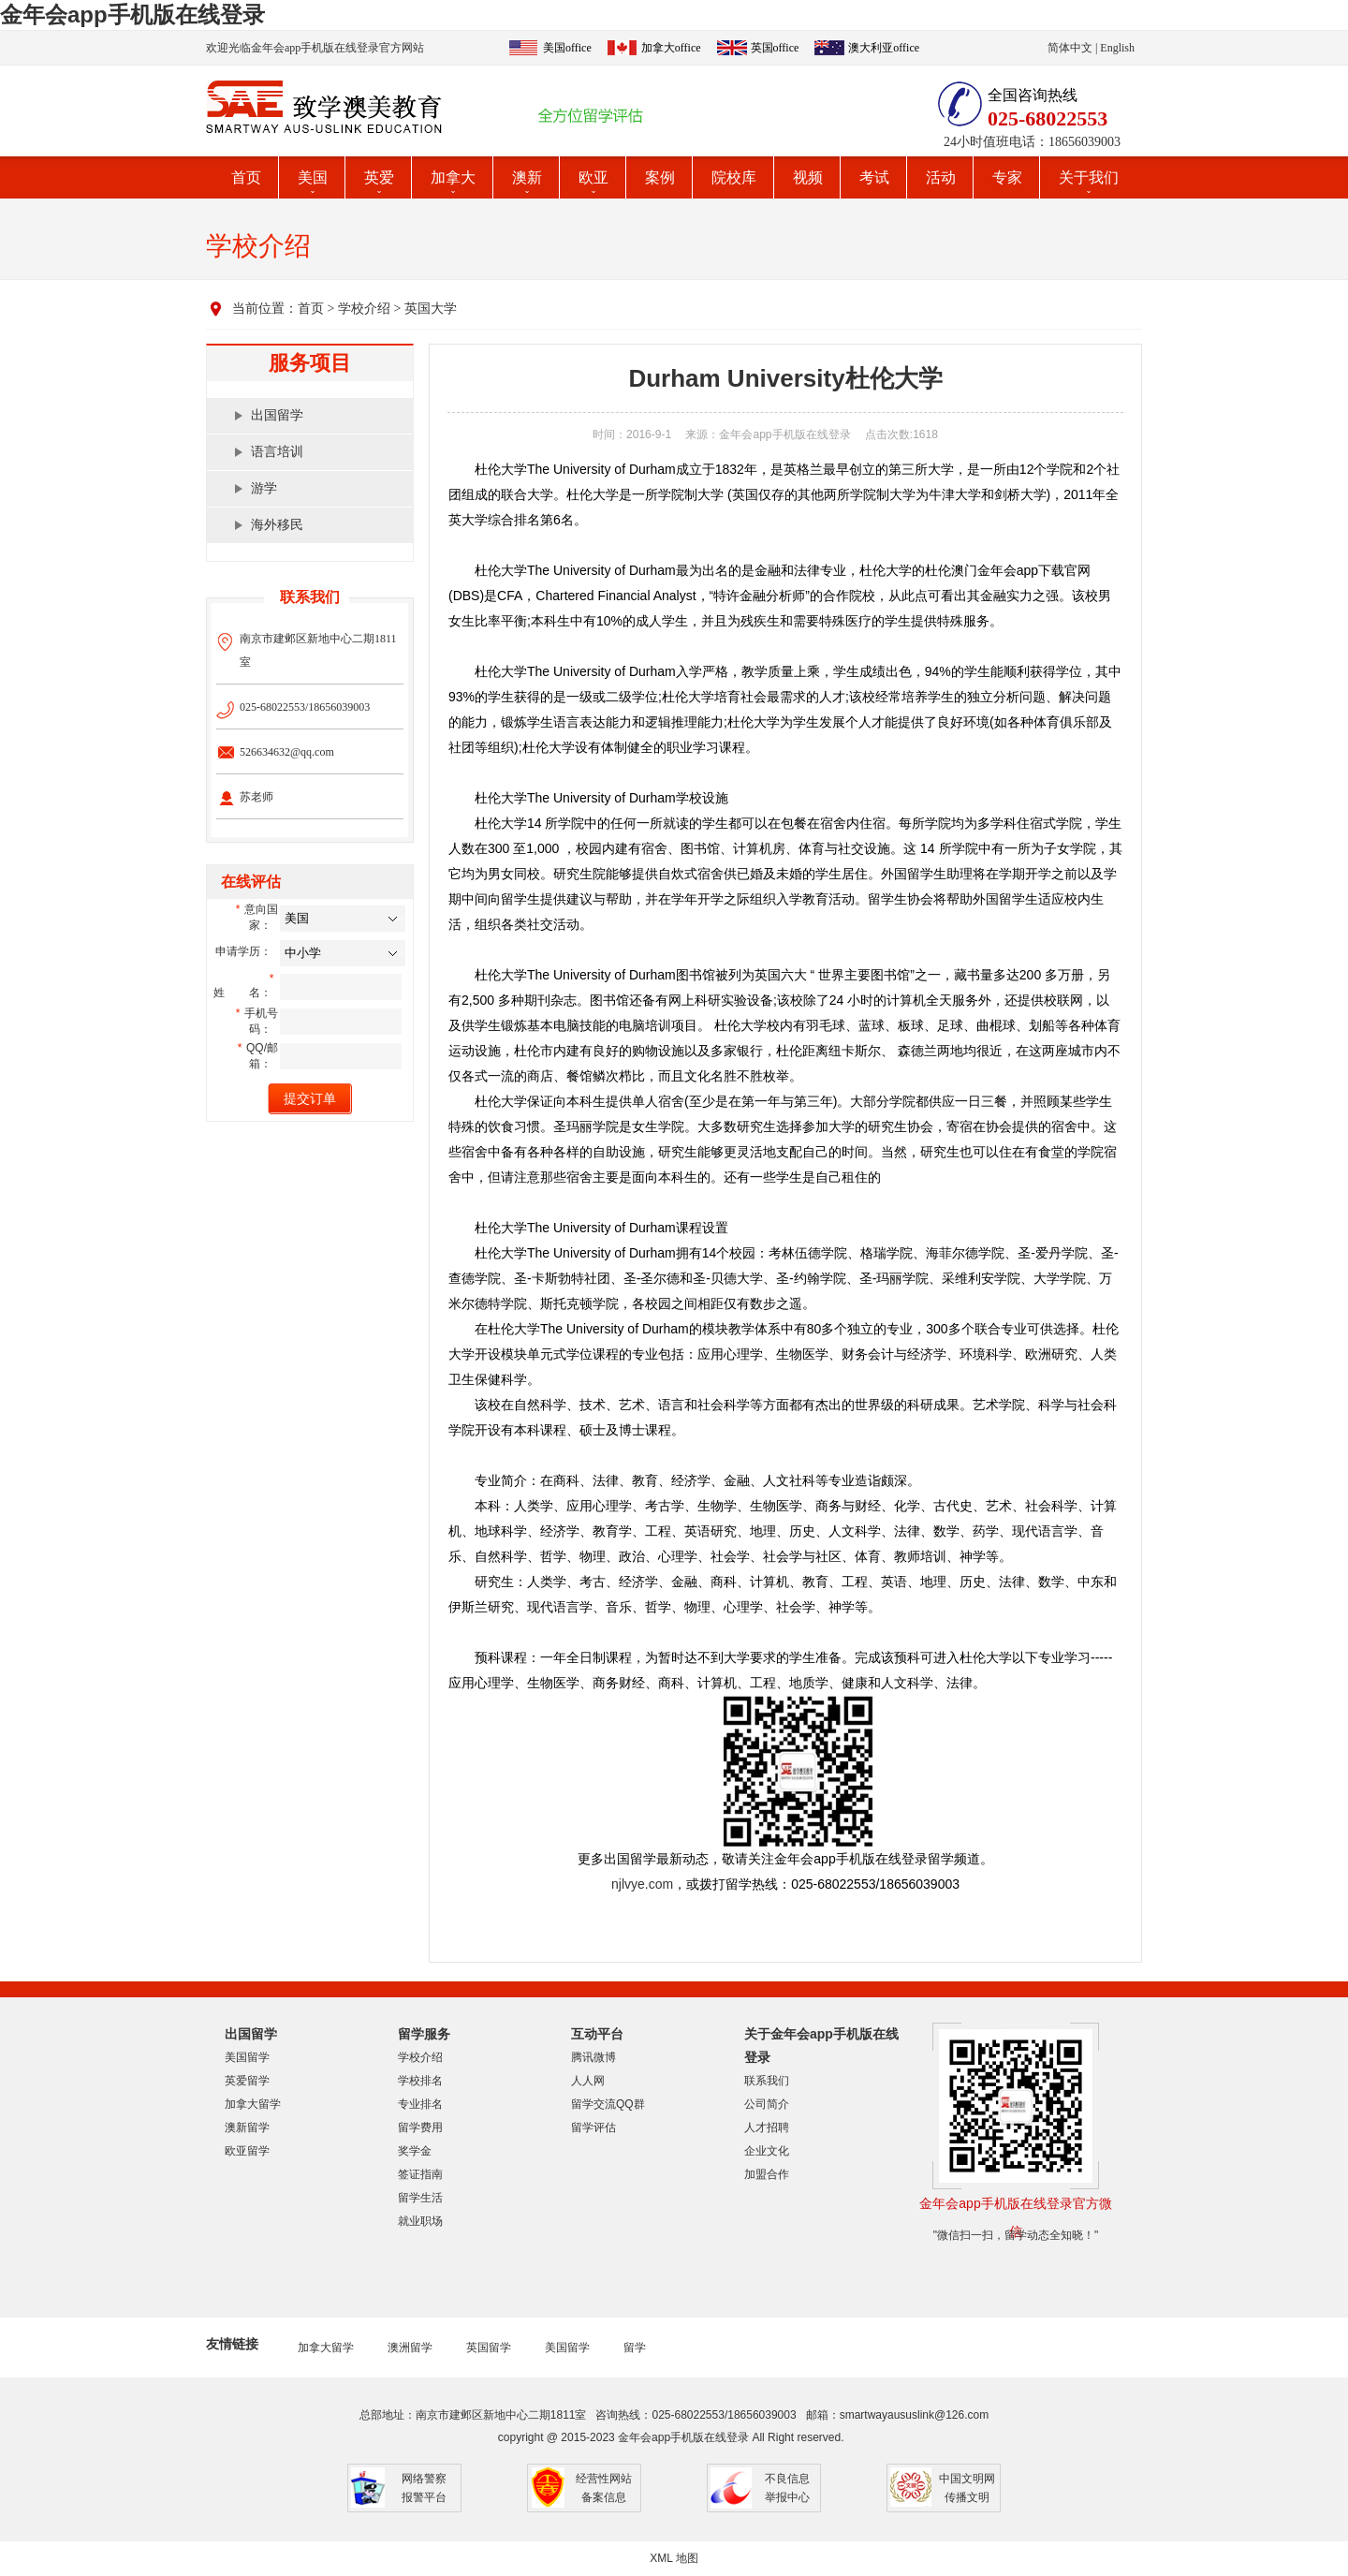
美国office (567, 47)
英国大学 (430, 309)
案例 (660, 177)
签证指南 (420, 2174)
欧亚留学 (247, 2150)
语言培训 (277, 452)
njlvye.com (642, 1884)
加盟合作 (766, 2174)
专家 (1007, 177)
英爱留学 (247, 2080)
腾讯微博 (593, 2057)
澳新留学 (247, 2127)
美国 (313, 177)
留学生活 (420, 2197)
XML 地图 (674, 2558)
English (1117, 47)
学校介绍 (364, 309)
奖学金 (415, 2150)
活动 (941, 177)
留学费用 (420, 2127)
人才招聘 (766, 2127)
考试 (874, 177)
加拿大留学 (253, 2104)
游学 (264, 488)
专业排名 (420, 2104)
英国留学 (488, 2347)
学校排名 (420, 2080)
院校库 (733, 177)
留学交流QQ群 (608, 2104)
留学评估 (593, 2127)
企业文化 (766, 2150)
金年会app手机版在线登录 (132, 14)
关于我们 (1089, 177)
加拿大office (671, 47)
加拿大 (453, 177)
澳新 (527, 177)
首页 (246, 177)
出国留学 (277, 415)
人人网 (588, 2080)
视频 (808, 177)
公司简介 (766, 2104)
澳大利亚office (883, 47)
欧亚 (593, 177)
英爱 (379, 177)
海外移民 (277, 525)
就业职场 (420, 2221)
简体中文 (1070, 47)
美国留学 (247, 2057)
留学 (634, 2347)
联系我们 (766, 2080)
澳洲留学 (410, 2347)
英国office (775, 47)
